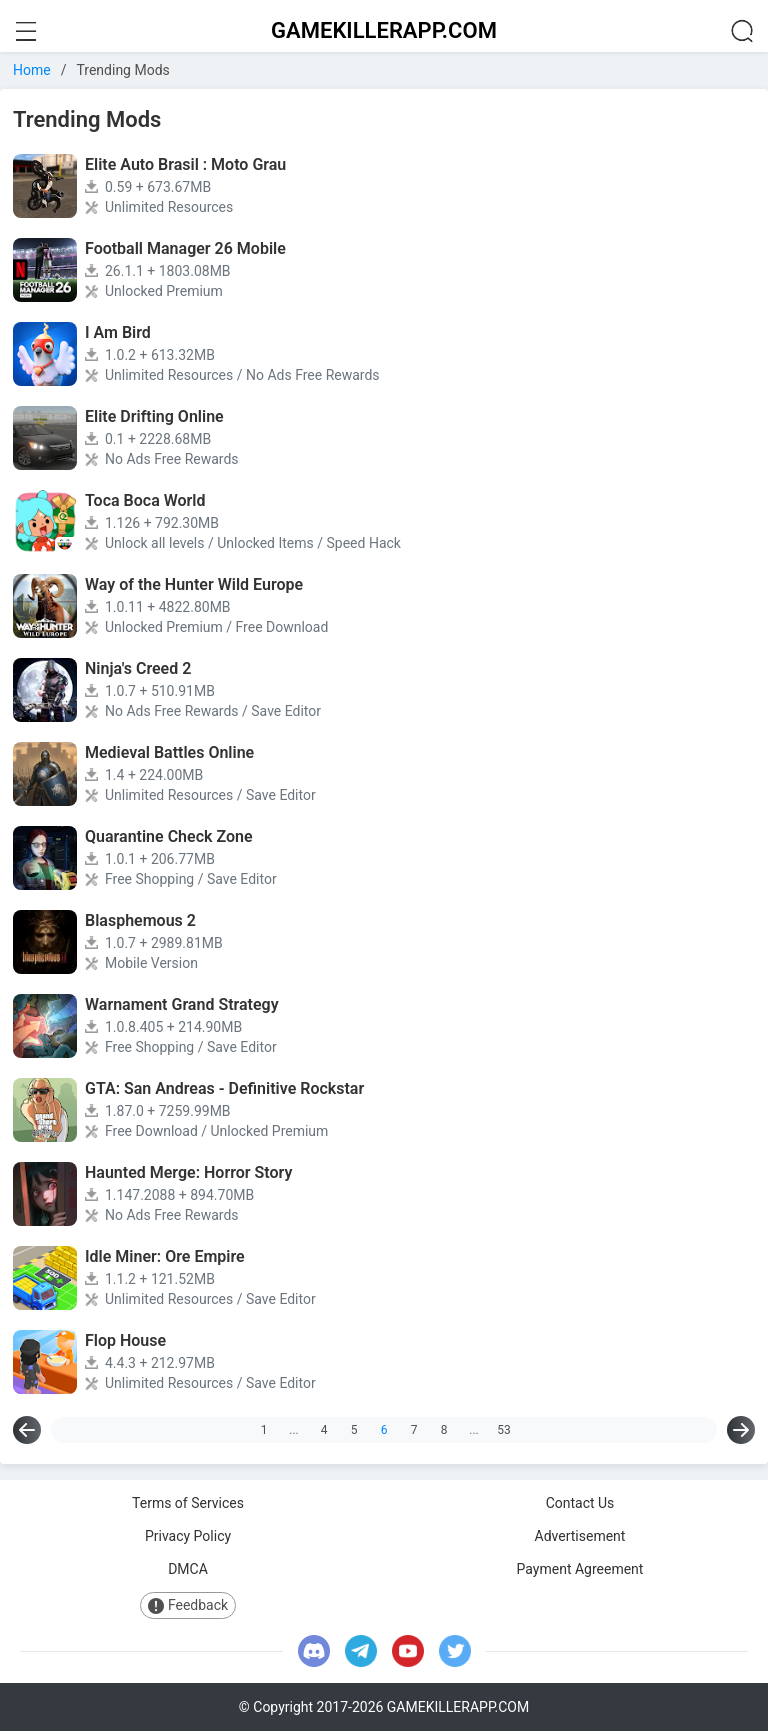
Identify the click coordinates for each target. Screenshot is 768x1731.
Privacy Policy (188, 1536)
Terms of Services (188, 1503)
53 (504, 1430)
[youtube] (408, 1651)
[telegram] (361, 1651)
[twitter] (455, 1651)
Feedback (188, 1605)
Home (32, 70)
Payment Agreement (580, 1569)
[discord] (314, 1651)
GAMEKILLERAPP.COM (384, 30)
